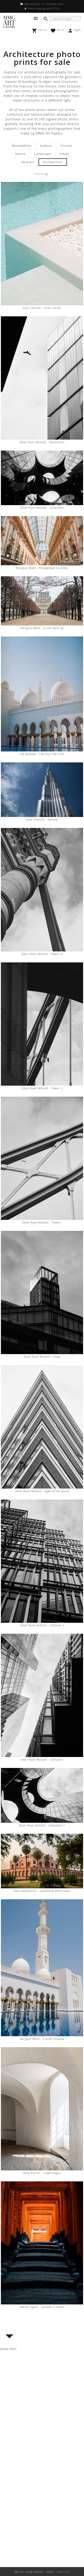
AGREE (50, 2571)
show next (8, 2349)
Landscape (42, 154)
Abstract (28, 162)
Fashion (46, 146)
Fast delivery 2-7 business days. (44, 4)
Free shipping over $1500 (44, 8)
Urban (64, 154)
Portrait (66, 146)
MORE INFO (63, 2571)
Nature (20, 154)
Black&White (22, 146)
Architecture (52, 162)
